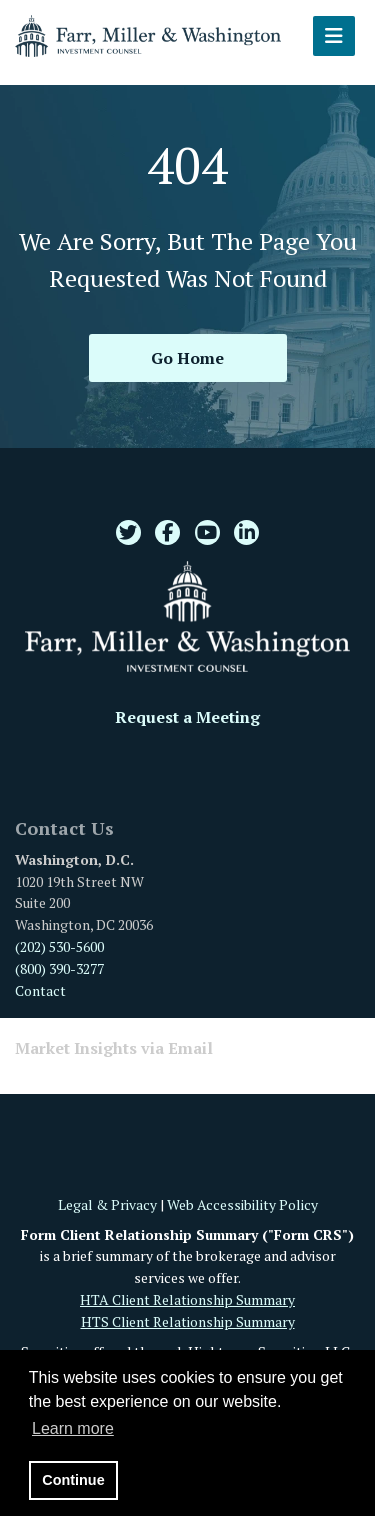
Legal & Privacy (107, 1204)
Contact (40, 990)
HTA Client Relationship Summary (187, 1299)
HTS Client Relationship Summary (188, 1321)
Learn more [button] (73, 1428)
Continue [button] (73, 1480)
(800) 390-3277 (59, 968)
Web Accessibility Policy (242, 1204)
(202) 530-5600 (59, 946)
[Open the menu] (334, 36)
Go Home (187, 358)
